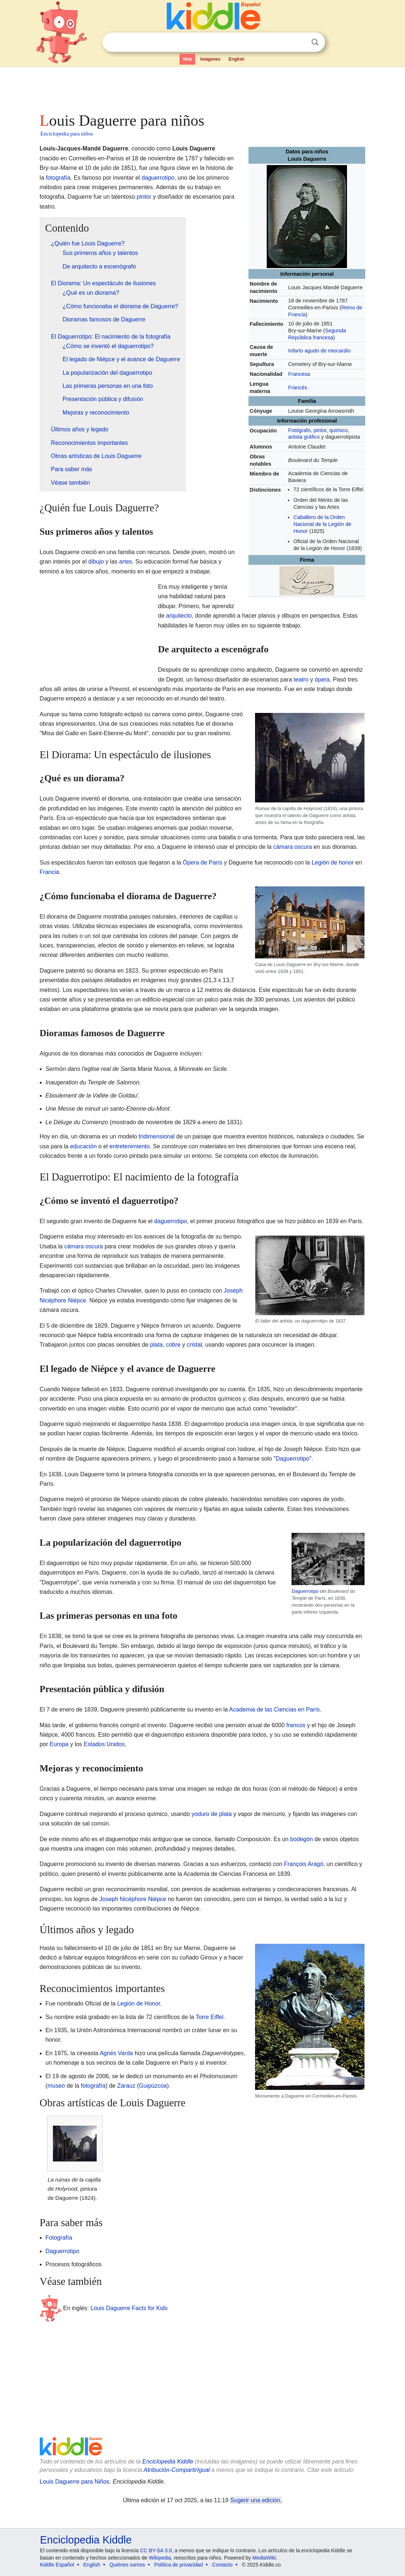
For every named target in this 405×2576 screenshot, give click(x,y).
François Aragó (303, 1864)
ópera (322, 679)
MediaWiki (264, 2558)
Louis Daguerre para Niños (74, 2481)
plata (156, 1345)
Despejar (300, 42)
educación (83, 1146)
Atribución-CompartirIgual (177, 2470)
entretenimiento (129, 1146)
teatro (301, 679)
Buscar (315, 42)
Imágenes (210, 59)
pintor (319, 430)
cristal (194, 1345)
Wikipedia (160, 2558)
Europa (59, 1744)
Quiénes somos (127, 2565)
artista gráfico (304, 437)
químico (338, 430)
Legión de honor (333, 862)
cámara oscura (292, 847)
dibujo (96, 561)
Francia (49, 872)
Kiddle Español (57, 2565)
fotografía (58, 178)
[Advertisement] (202, 88)
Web (187, 59)
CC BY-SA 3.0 (156, 2550)
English (236, 59)
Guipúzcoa (153, 2086)
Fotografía (59, 2238)
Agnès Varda (116, 2053)
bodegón (301, 1839)
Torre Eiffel (209, 2017)
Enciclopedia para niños (66, 134)
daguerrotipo (158, 178)
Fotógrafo (299, 430)
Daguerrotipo (293, 1458)
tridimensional (157, 1136)
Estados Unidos (104, 1744)
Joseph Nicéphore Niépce (132, 1899)
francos (295, 1725)
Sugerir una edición (255, 2500)
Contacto (222, 2565)
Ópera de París (203, 862)
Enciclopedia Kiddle (167, 2461)
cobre (173, 1345)
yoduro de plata (212, 1814)
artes (125, 561)
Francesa (299, 374)
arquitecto (179, 615)
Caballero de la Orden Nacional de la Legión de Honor (322, 524)
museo (56, 2086)
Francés (297, 387)
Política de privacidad (178, 2565)
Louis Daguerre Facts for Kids (129, 2308)
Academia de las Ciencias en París (274, 1709)
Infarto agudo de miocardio (319, 351)
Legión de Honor (138, 2003)
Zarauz (126, 2086)
